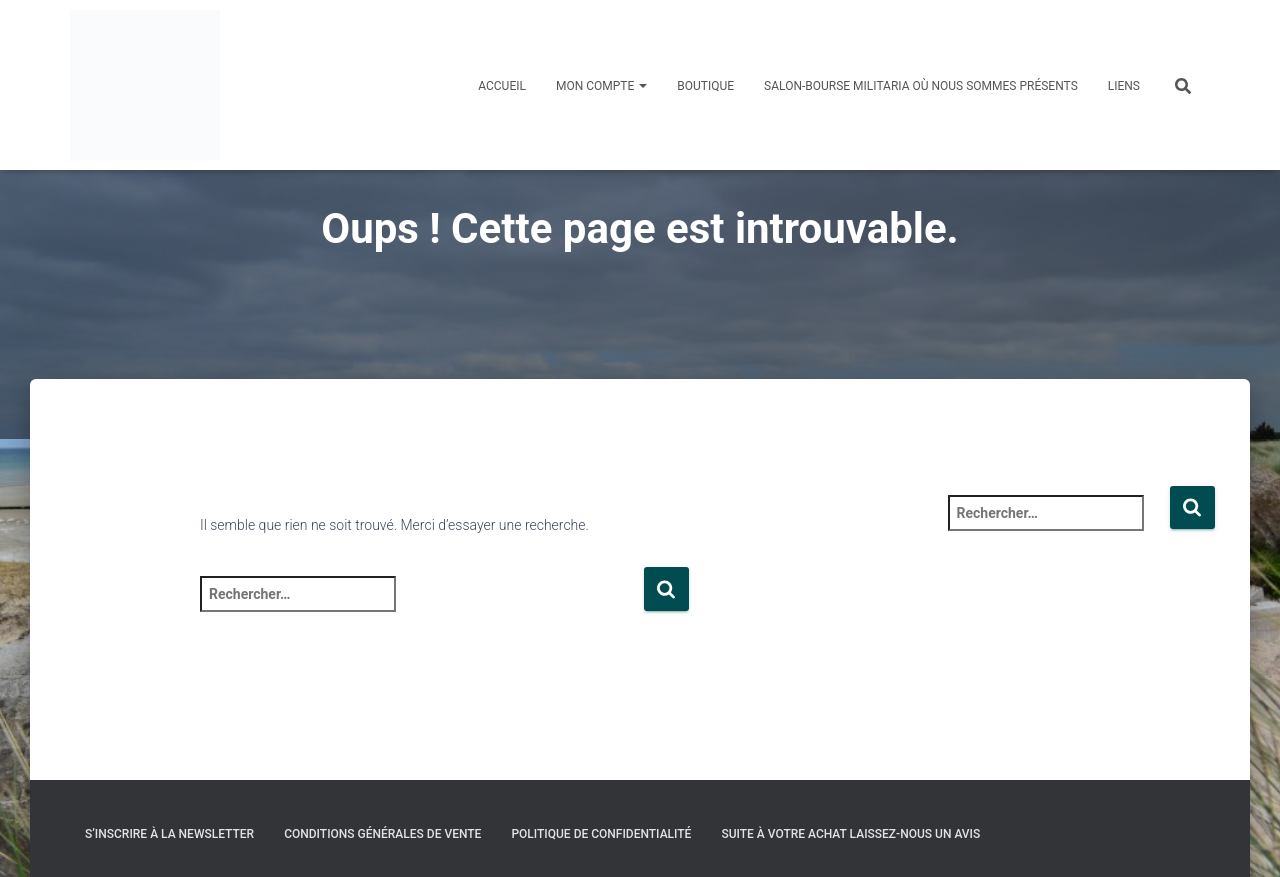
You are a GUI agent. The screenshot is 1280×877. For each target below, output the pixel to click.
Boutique (705, 86)
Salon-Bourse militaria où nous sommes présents (921, 86)
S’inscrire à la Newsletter (169, 834)
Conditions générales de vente (382, 834)
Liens (1124, 86)
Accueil (502, 86)
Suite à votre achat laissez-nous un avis (850, 834)
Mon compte (601, 86)
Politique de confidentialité (601, 834)
